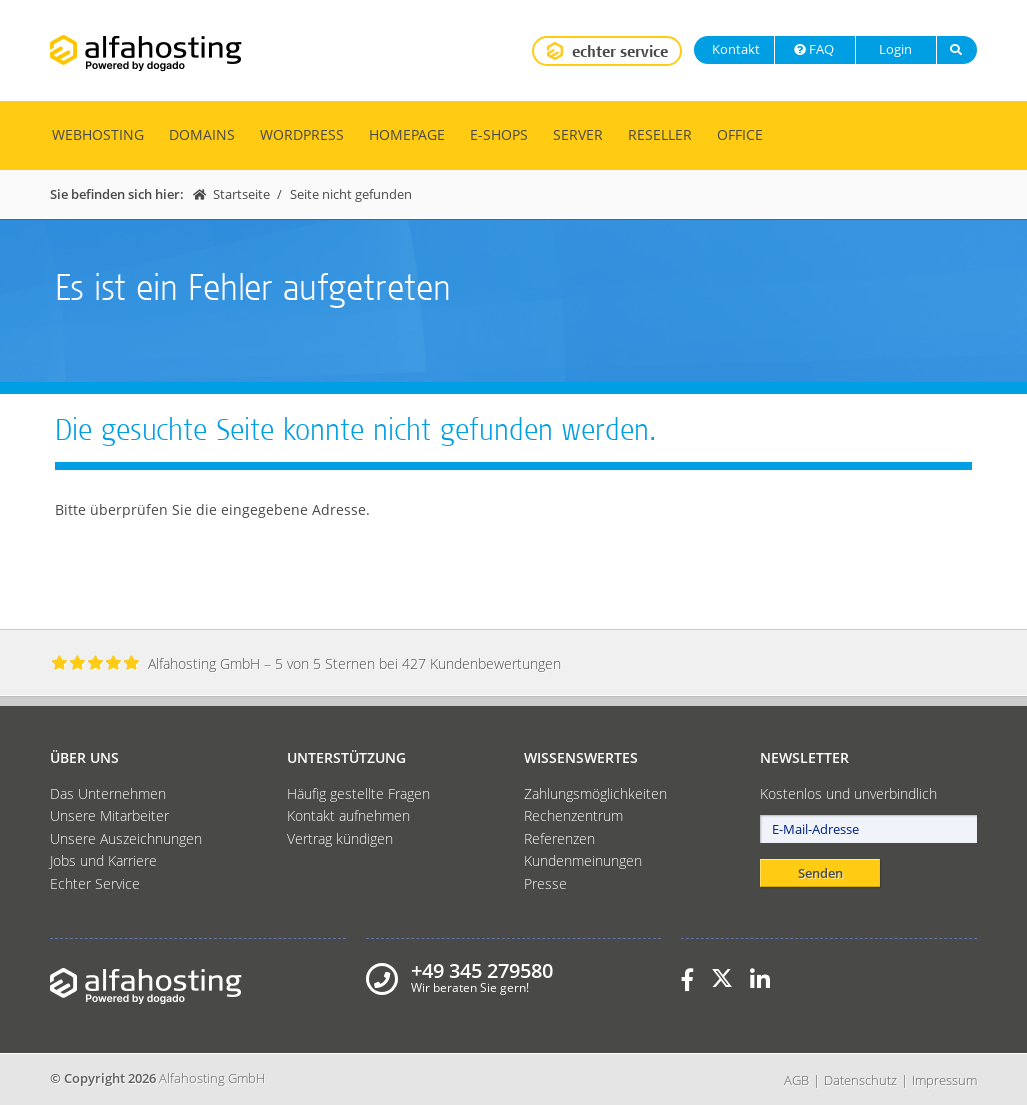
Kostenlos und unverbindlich (848, 793)
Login (894, 49)
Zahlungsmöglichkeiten (595, 793)
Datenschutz (860, 1080)
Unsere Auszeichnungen (126, 838)
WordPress (302, 134)
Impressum (944, 1080)
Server (578, 134)
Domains (202, 134)
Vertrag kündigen (340, 838)
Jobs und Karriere (103, 860)
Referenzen (559, 838)
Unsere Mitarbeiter (109, 815)
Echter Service (95, 883)
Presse (545, 883)
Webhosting (98, 134)
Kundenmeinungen (583, 860)
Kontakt (734, 49)
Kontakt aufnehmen (348, 815)
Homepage (407, 134)
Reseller (660, 134)
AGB (796, 1080)
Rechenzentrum (573, 815)
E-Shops (499, 134)
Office (740, 134)
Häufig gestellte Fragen (358, 793)
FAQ (813, 49)
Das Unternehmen (108, 793)
